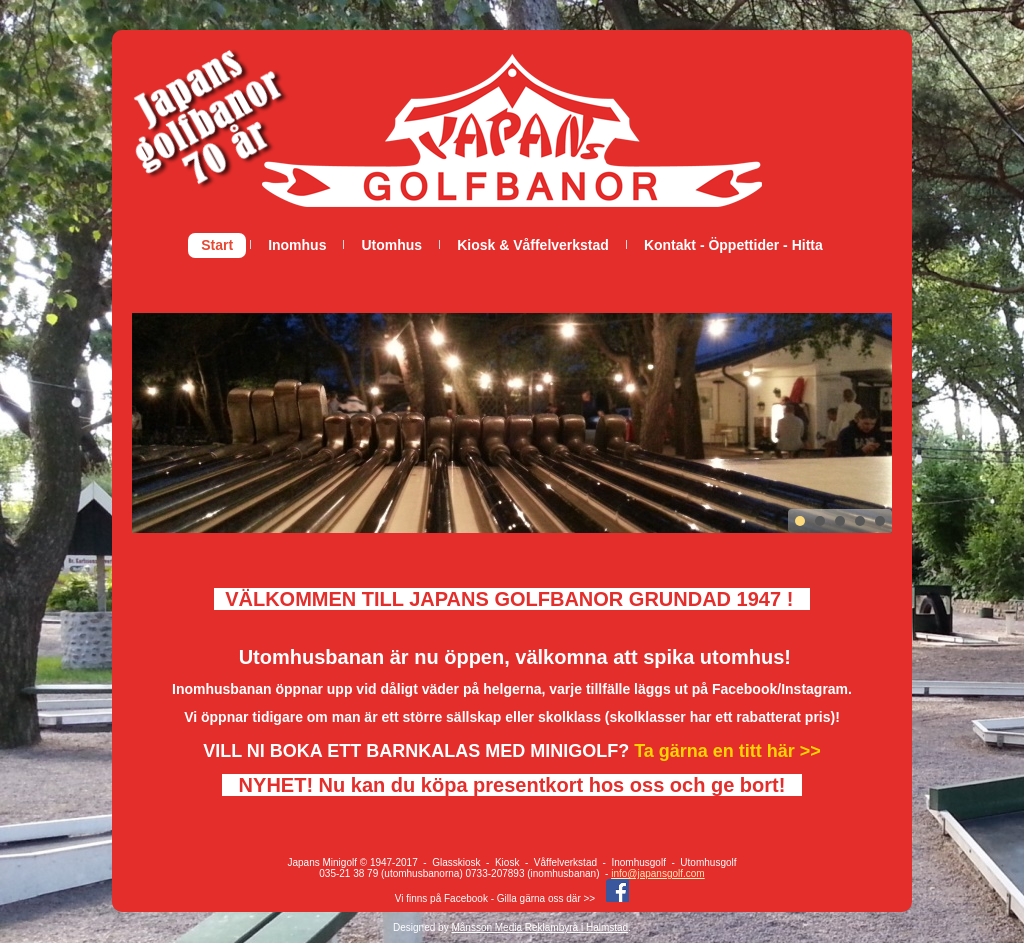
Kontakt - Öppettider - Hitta (733, 245)
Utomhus (391, 245)
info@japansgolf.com (658, 873)
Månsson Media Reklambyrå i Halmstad (539, 927)
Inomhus (297, 245)
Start (217, 245)
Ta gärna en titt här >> (727, 751)
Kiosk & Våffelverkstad (533, 245)
